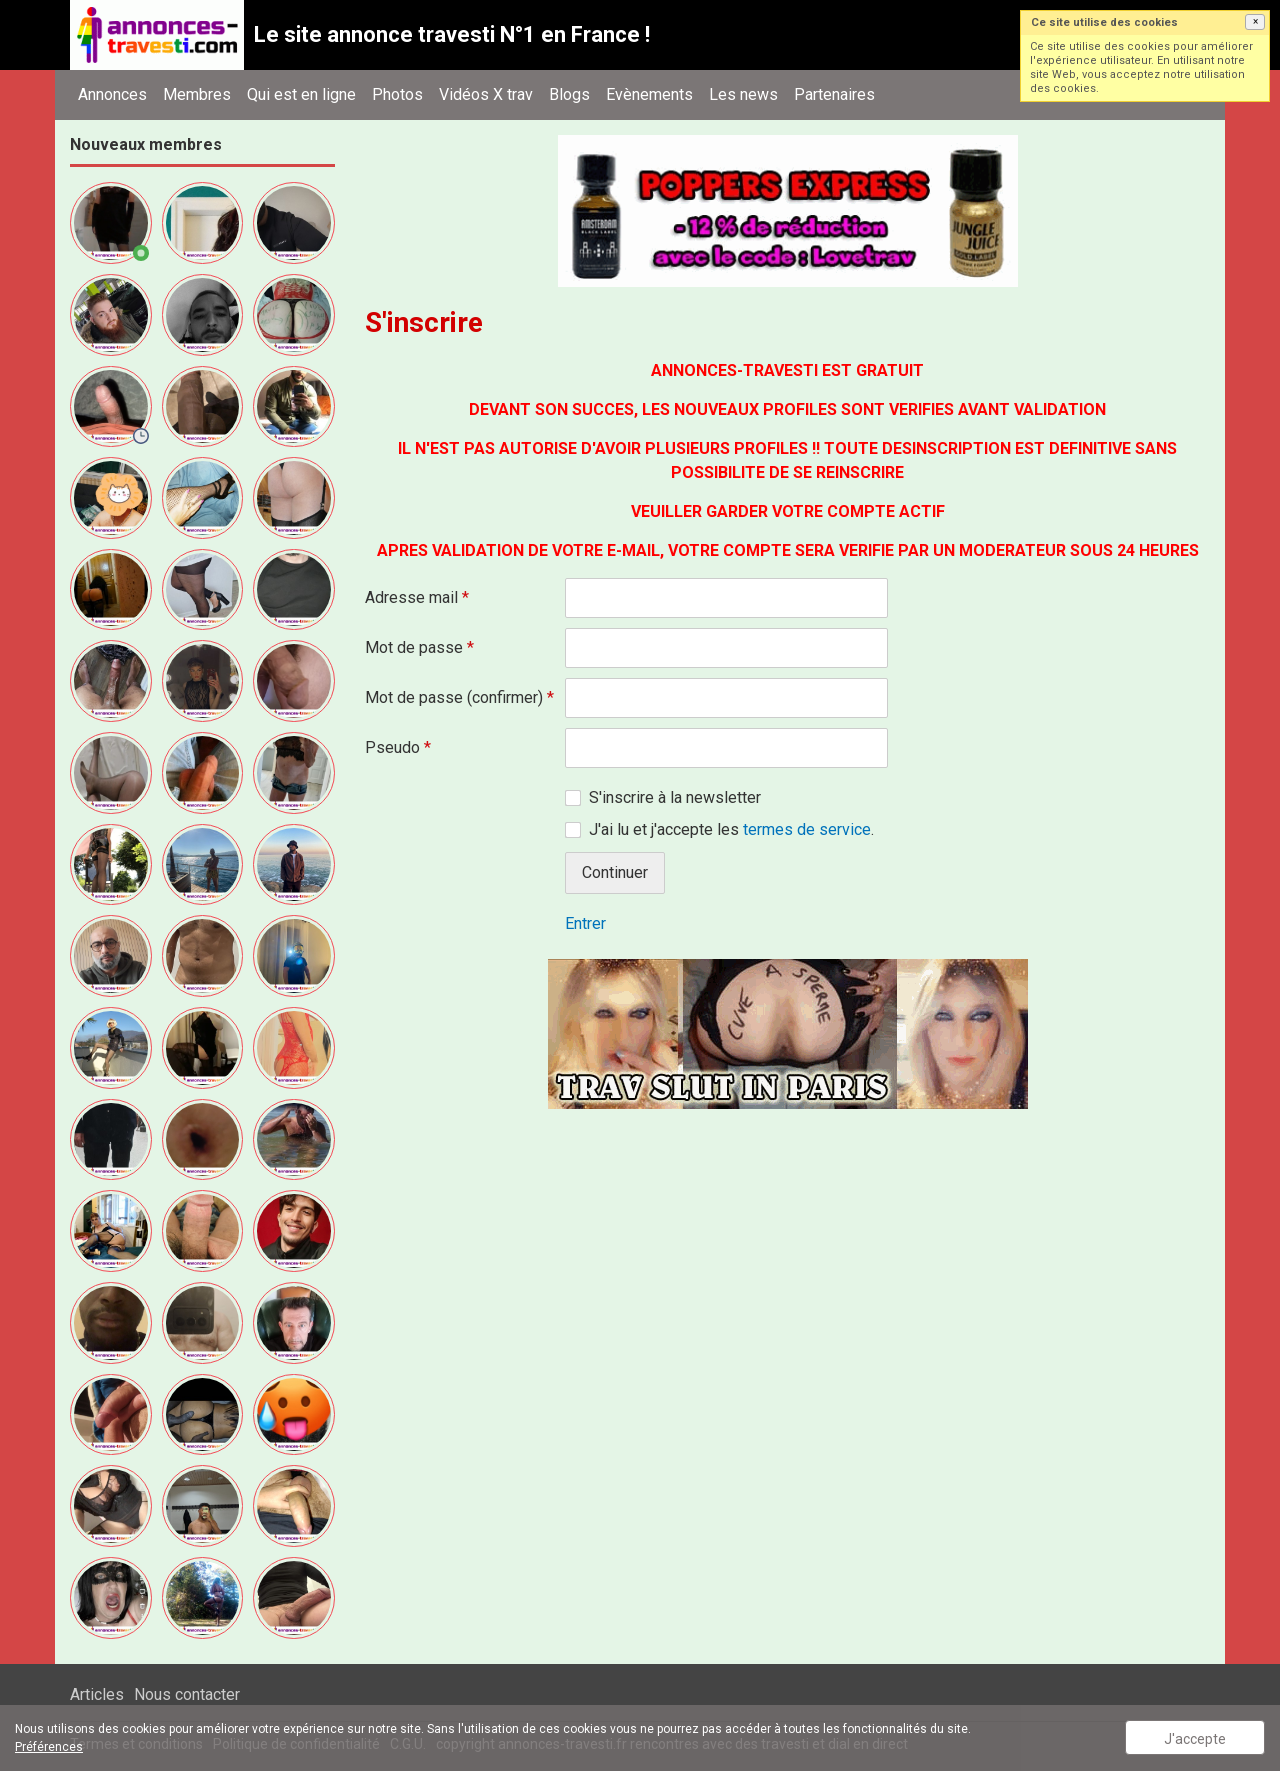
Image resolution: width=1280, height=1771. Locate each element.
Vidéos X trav (486, 94)
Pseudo (398, 747)
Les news (743, 94)
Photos (397, 94)
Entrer (585, 923)
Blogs (569, 94)
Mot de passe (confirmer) (459, 697)
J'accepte (1195, 1739)
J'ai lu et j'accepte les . (731, 829)
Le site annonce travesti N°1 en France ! (452, 34)
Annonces (112, 94)
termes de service (807, 829)
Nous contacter (187, 1694)
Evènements (649, 94)
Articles (97, 1694)
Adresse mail (417, 597)
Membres (197, 94)
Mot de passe (419, 647)
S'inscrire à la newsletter (675, 797)
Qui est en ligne (301, 94)
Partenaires (834, 94)
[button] (1255, 22)
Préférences (49, 1747)
